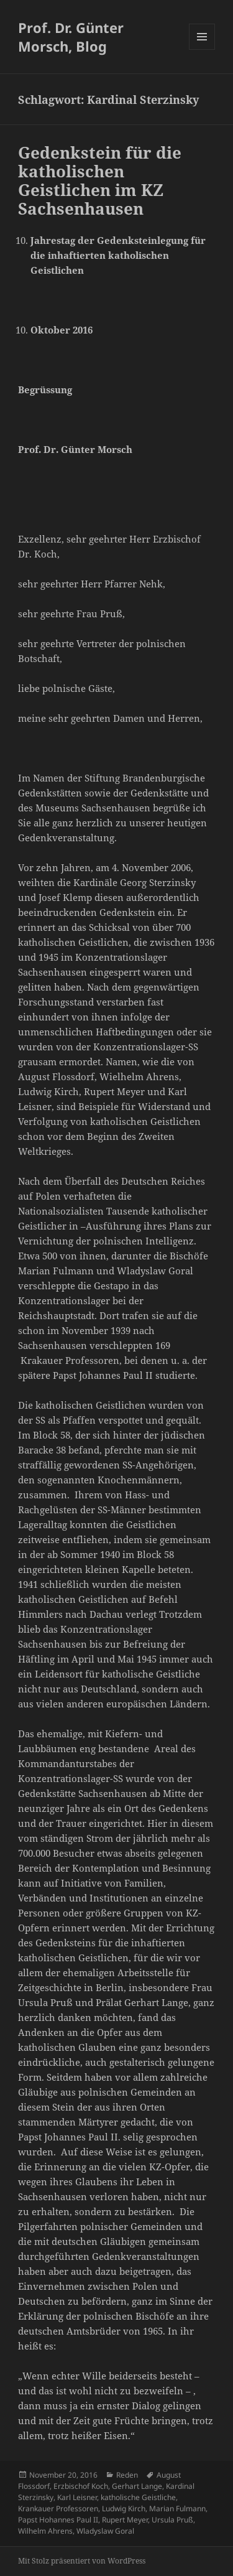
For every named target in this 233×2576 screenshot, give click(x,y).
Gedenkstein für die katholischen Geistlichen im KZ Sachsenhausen (99, 180)
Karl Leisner (77, 2497)
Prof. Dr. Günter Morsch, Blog (71, 36)
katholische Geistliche (138, 2497)
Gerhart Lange (137, 2486)
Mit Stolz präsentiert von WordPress (81, 2560)
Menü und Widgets (202, 49)
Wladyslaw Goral (105, 2531)
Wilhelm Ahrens (45, 2531)
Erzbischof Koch (80, 2486)
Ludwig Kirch (123, 2508)
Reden (127, 2475)
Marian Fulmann (177, 2508)
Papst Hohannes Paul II (58, 2519)
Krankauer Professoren (58, 2508)
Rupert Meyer (125, 2519)
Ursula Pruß (172, 2519)
